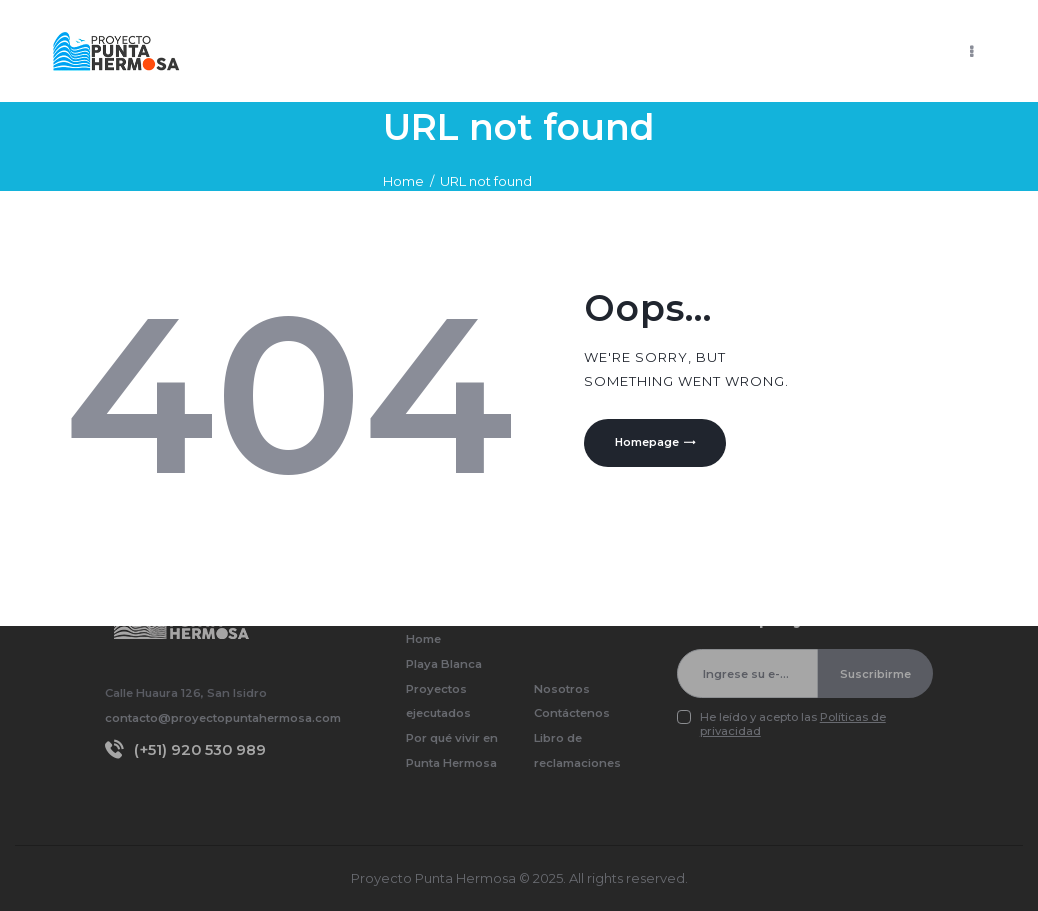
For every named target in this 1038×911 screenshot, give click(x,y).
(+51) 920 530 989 (200, 750)
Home (403, 181)
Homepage (649, 444)
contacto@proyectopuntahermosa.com (223, 718)
